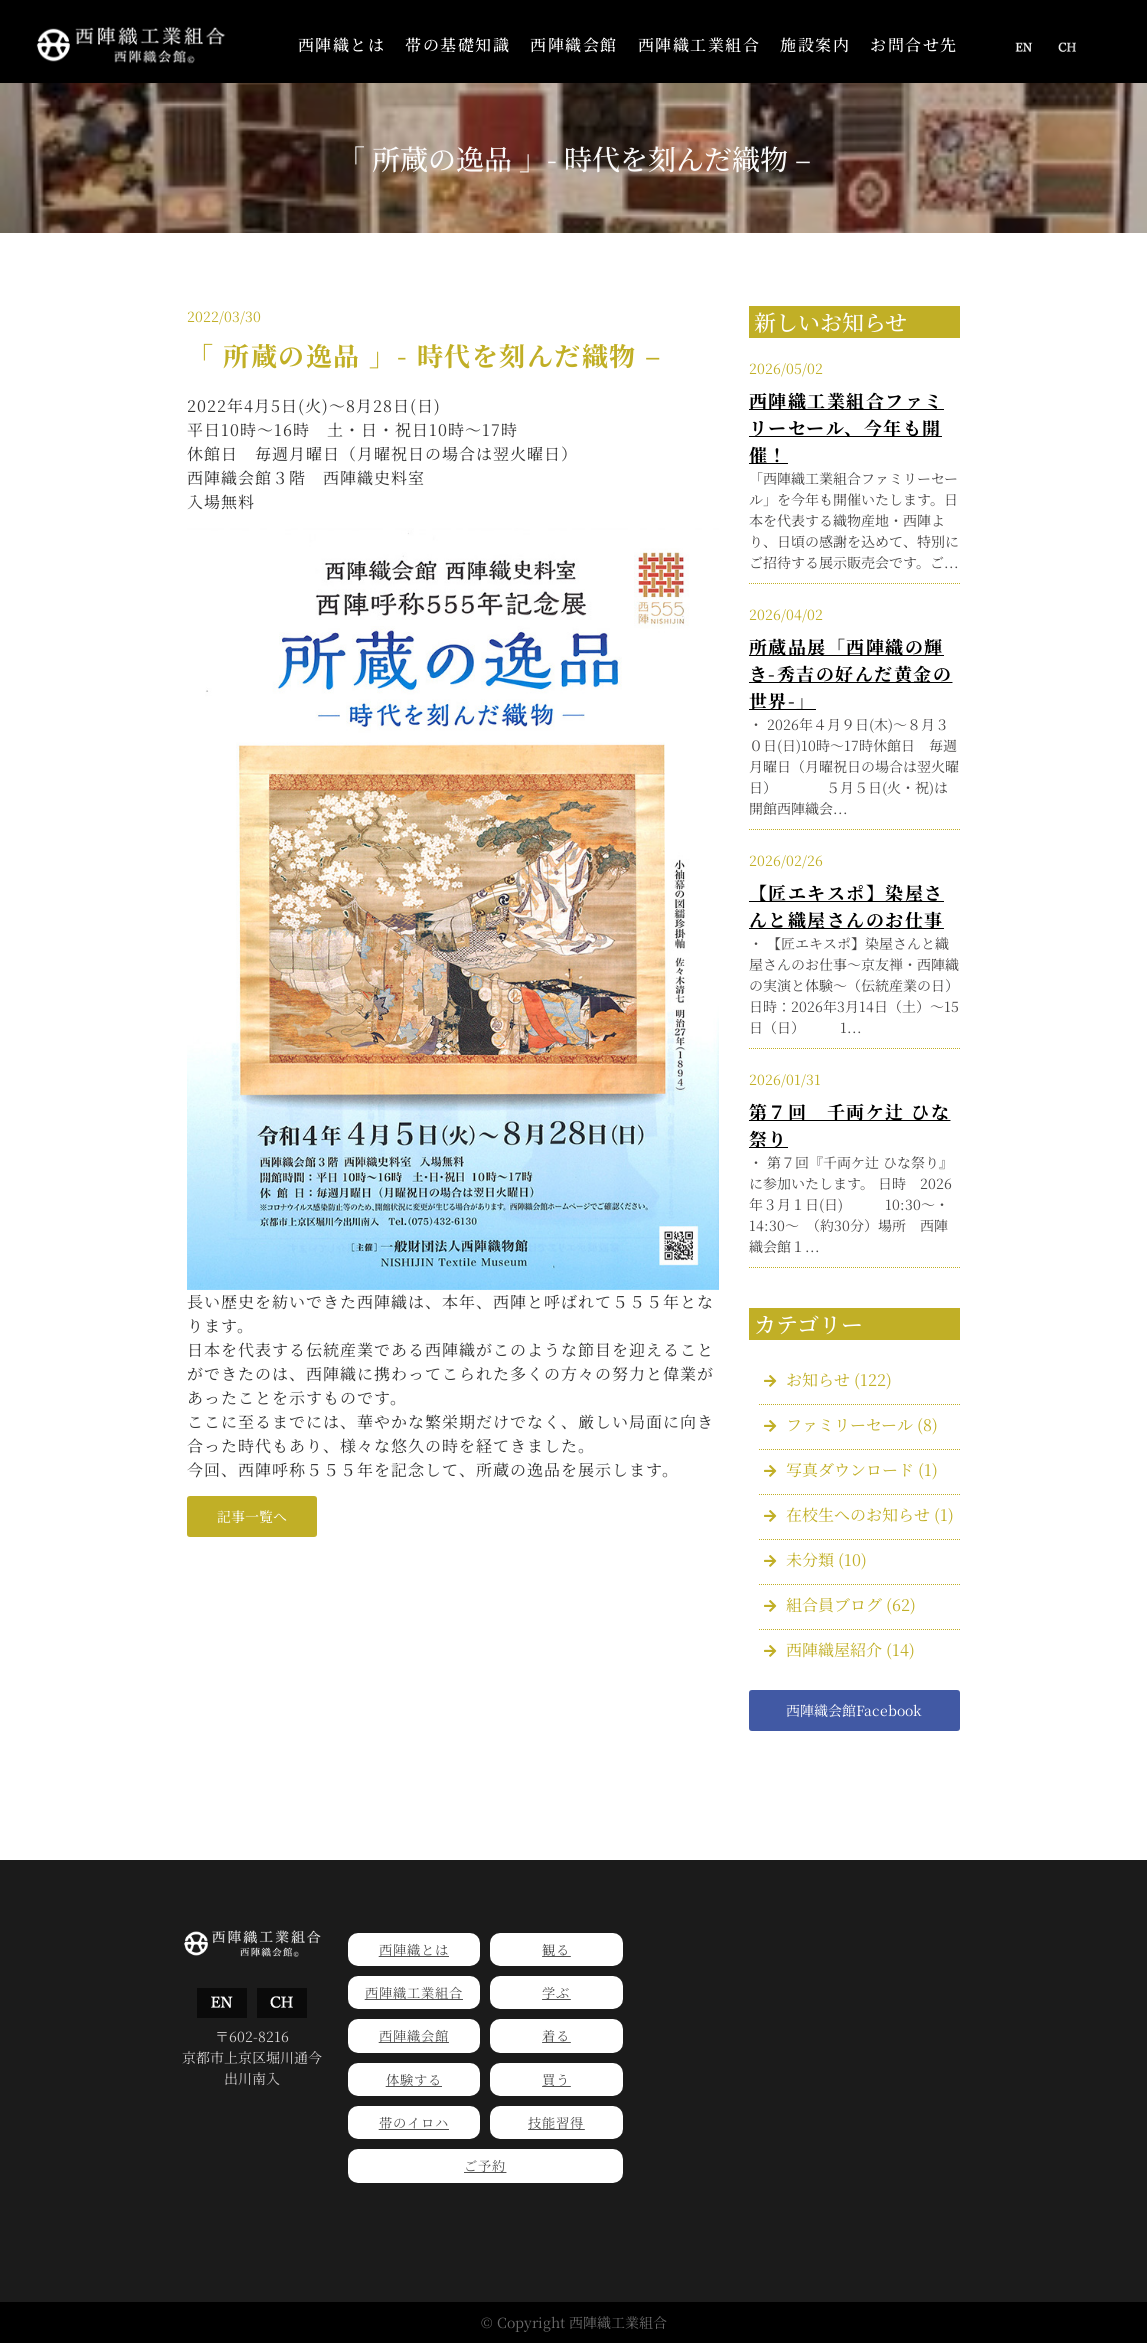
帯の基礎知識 (457, 44)
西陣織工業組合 (699, 44)
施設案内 (815, 44)
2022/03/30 (224, 316)
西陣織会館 (574, 44)
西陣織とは (342, 44)
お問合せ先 (914, 44)
